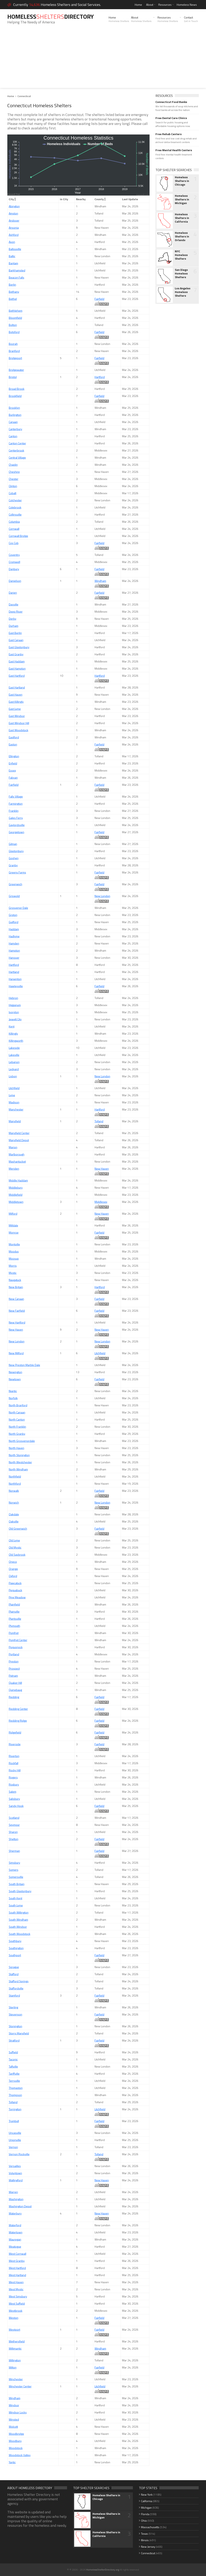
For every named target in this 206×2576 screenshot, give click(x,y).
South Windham (18, 1919)
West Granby (17, 2261)
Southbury (15, 1941)
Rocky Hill (15, 1770)
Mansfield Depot (19, 1140)
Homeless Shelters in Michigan (182, 199)
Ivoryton (14, 1012)
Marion (13, 1147)
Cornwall (14, 529)
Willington (15, 2360)
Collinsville (15, 514)
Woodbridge (16, 2434)
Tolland (102, 1123)
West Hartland (17, 2275)
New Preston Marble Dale (24, 1365)
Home (138, 4)
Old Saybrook (17, 1554)
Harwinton (15, 979)
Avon (12, 242)
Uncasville (15, 2133)
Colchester (15, 500)
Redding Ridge (18, 1720)
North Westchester (20, 1462)
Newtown (15, 1379)
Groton (13, 915)
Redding (14, 1697)
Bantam (13, 263)
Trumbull (14, 2121)
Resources (165, 4)
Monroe (14, 1232)
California (146, 2501)
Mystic (13, 1273)
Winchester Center (20, 2386)
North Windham (18, 1469)
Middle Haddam (18, 1180)
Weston (13, 2318)
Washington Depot (20, 2206)
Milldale (13, 1225)
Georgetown (16, 832)
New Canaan (16, 1299)
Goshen (14, 858)
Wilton (13, 2367)
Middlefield (15, 1194)
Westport (14, 2329)
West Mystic (16, 2289)
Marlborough (16, 1154)
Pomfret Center (18, 1640)
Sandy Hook (16, 1806)
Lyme (12, 1095)
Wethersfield (17, 2341)
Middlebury (16, 1187)
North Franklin (17, 1426)
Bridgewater (16, 370)
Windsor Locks (18, 2412)
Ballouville (15, 249)
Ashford (14, 235)
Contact (191, 19)
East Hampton (17, 668)
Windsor (14, 2405)
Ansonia (14, 227)
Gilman (13, 844)
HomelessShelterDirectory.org (102, 2570)
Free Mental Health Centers (173, 150)
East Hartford (17, 675)
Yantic (12, 2462)
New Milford (16, 1353)
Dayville (13, 604)
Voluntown (15, 2173)
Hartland (14, 972)
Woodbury (15, 2441)
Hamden (14, 943)
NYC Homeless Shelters (181, 254)
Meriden (14, 1168)
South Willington (19, 1912)
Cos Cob (14, 543)
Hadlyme (14, 936)
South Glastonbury (20, 1891)
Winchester (16, 2379)
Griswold (14, 896)
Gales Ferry (16, 818)
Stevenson (15, 2014)
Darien (13, 592)
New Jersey (148, 2546)
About (149, 4)
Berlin (12, 284)
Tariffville (14, 2073)
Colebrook (15, 507)
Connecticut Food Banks (171, 102)
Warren (13, 2192)
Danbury (14, 569)
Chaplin (13, 464)
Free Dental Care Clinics (171, 118)
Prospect (14, 1668)
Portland (14, 1654)
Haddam (14, 929)
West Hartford (17, 2268)
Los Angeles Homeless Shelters (182, 291)
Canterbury (15, 429)
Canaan (13, 422)
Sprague (14, 1967)
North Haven (16, 1448)
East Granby (16, 654)
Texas (144, 2533)
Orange (13, 1569)
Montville (14, 1244)
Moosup (14, 1258)
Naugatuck (15, 1280)
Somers (13, 1870)
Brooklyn (14, 407)
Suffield (13, 2052)
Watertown (15, 2232)
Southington (16, 1948)
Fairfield (102, 301)
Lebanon (14, 1062)
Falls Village (16, 796)
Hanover (14, 957)
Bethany (14, 292)
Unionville (15, 2140)
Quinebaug (15, 1690)
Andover (14, 220)
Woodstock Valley (20, 2455)
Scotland (14, 1817)
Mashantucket (17, 1161)
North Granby (17, 1434)
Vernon (13, 2147)
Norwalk (14, 1491)
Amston (13, 213)
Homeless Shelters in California (182, 217)
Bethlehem (15, 310)
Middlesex (102, 1204)
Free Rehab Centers (168, 134)
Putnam (13, 1675)
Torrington (15, 2109)
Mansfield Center (19, 1133)
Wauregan (15, 2239)
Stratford (14, 2040)
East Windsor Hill (19, 723)
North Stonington (19, 1455)
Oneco (13, 1562)
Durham (13, 626)
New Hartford (17, 1322)
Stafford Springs (19, 1981)
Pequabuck (15, 1590)
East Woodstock (18, 730)
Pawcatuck (15, 1583)
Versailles (15, 2166)
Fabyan (13, 777)
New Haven (102, 1170)
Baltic (12, 256)
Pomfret (14, 1633)
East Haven (15, 694)
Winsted (14, 2419)
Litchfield (14, 1088)
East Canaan (16, 640)
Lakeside (14, 1048)
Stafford (14, 1974)
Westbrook (15, 2310)
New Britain (16, 1287)
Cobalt (12, 493)
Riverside (15, 1744)
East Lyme (15, 709)
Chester (13, 479)
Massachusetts (150, 2527)
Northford (15, 1483)
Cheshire (14, 472)
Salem (12, 1791)
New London (102, 898)
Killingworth (16, 1040)
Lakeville (14, 1055)
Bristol (13, 377)
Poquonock (16, 1647)
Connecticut (24, 96)
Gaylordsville (17, 825)
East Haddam (17, 661)
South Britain (16, 1884)
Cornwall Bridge (18, 536)
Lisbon (13, 1076)
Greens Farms (17, 872)
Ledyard (14, 1069)
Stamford (14, 1995)
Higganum (15, 1005)
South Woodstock (19, 1934)
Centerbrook (16, 450)
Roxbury (14, 1784)
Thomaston (16, 2088)
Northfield (15, 1476)
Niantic (13, 1391)
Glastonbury (16, 851)
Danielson (15, 581)
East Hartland (17, 687)
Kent (11, 1026)
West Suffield (17, 2303)
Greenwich (15, 884)
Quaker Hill (15, 1683)
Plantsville (15, 1618)
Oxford (13, 1576)
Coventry (14, 555)
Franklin (14, 811)
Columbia (14, 521)
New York (147, 2494)
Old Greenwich (18, 1528)
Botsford (14, 332)
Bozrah (13, 344)
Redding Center (18, 1709)
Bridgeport (15, 358)
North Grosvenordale (22, 1441)
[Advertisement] (103, 59)
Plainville (14, 1611)
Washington (16, 2199)
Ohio (144, 2520)
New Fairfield (17, 1310)
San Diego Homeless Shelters (181, 273)
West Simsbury (18, 2296)
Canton (13, 436)
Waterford (15, 2225)
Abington (14, 206)
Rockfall (13, 1763)
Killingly (13, 1033)
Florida (145, 2514)
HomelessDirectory (50, 16)
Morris (13, 1265)
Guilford (13, 922)
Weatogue (15, 2246)
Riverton (14, 1756)
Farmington (16, 803)
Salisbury (14, 1799)
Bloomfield (15, 318)
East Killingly (16, 701)
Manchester (16, 1109)
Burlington (15, 415)
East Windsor (17, 716)
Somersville (16, 1877)
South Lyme (16, 1905)
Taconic (13, 2059)
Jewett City (15, 1019)
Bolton (13, 325)
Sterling (13, 2007)
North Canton (17, 1419)
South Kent (15, 1898)
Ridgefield (15, 1732)
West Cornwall (17, 2253)
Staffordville (16, 1988)
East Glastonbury (19, 647)
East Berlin (15, 633)
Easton (13, 744)
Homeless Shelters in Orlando (182, 236)
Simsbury (14, 1862)
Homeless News (187, 4)
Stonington (15, 2026)
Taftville (13, 2066)
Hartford (102, 379)
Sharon (13, 1832)
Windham (102, 583)
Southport (15, 1955)
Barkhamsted (17, 270)
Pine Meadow (17, 1597)
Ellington (14, 756)
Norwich (14, 1502)
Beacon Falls (16, 277)
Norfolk (13, 1398)
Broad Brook (16, 389)
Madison (14, 1102)
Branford (14, 351)
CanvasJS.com (142, 194)
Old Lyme (14, 1540)
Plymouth (14, 1626)
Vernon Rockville (19, 2154)
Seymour (14, 1825)
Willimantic (15, 2348)
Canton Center (17, 443)
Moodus (14, 1251)
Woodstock (16, 2448)
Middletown (16, 1202)
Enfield (13, 763)
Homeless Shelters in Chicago (182, 180)
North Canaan (17, 1412)
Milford (13, 1213)
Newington (15, 1372)
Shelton (13, 1839)
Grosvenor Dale (18, 908)
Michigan (146, 2507)
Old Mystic (15, 1547)
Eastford (14, 737)
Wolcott (13, 2426)
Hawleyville (16, 986)
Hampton (14, 950)
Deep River (16, 611)
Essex (12, 770)
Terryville (14, 2081)
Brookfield (15, 396)
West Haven (16, 2282)
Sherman (14, 1851)
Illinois (145, 2540)
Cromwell (14, 562)
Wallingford (16, 2180)
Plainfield (14, 1604)
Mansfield (15, 1121)
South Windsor (18, 1927)
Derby (12, 618)
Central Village (17, 457)
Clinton (13, 486)
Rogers (13, 1777)
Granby (13, 865)
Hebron (13, 998)
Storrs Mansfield (19, 2033)
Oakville (14, 1521)
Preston (14, 1661)
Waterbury (15, 2213)
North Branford (18, 1405)
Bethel (13, 299)
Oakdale (14, 1514)
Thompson (15, 2095)
